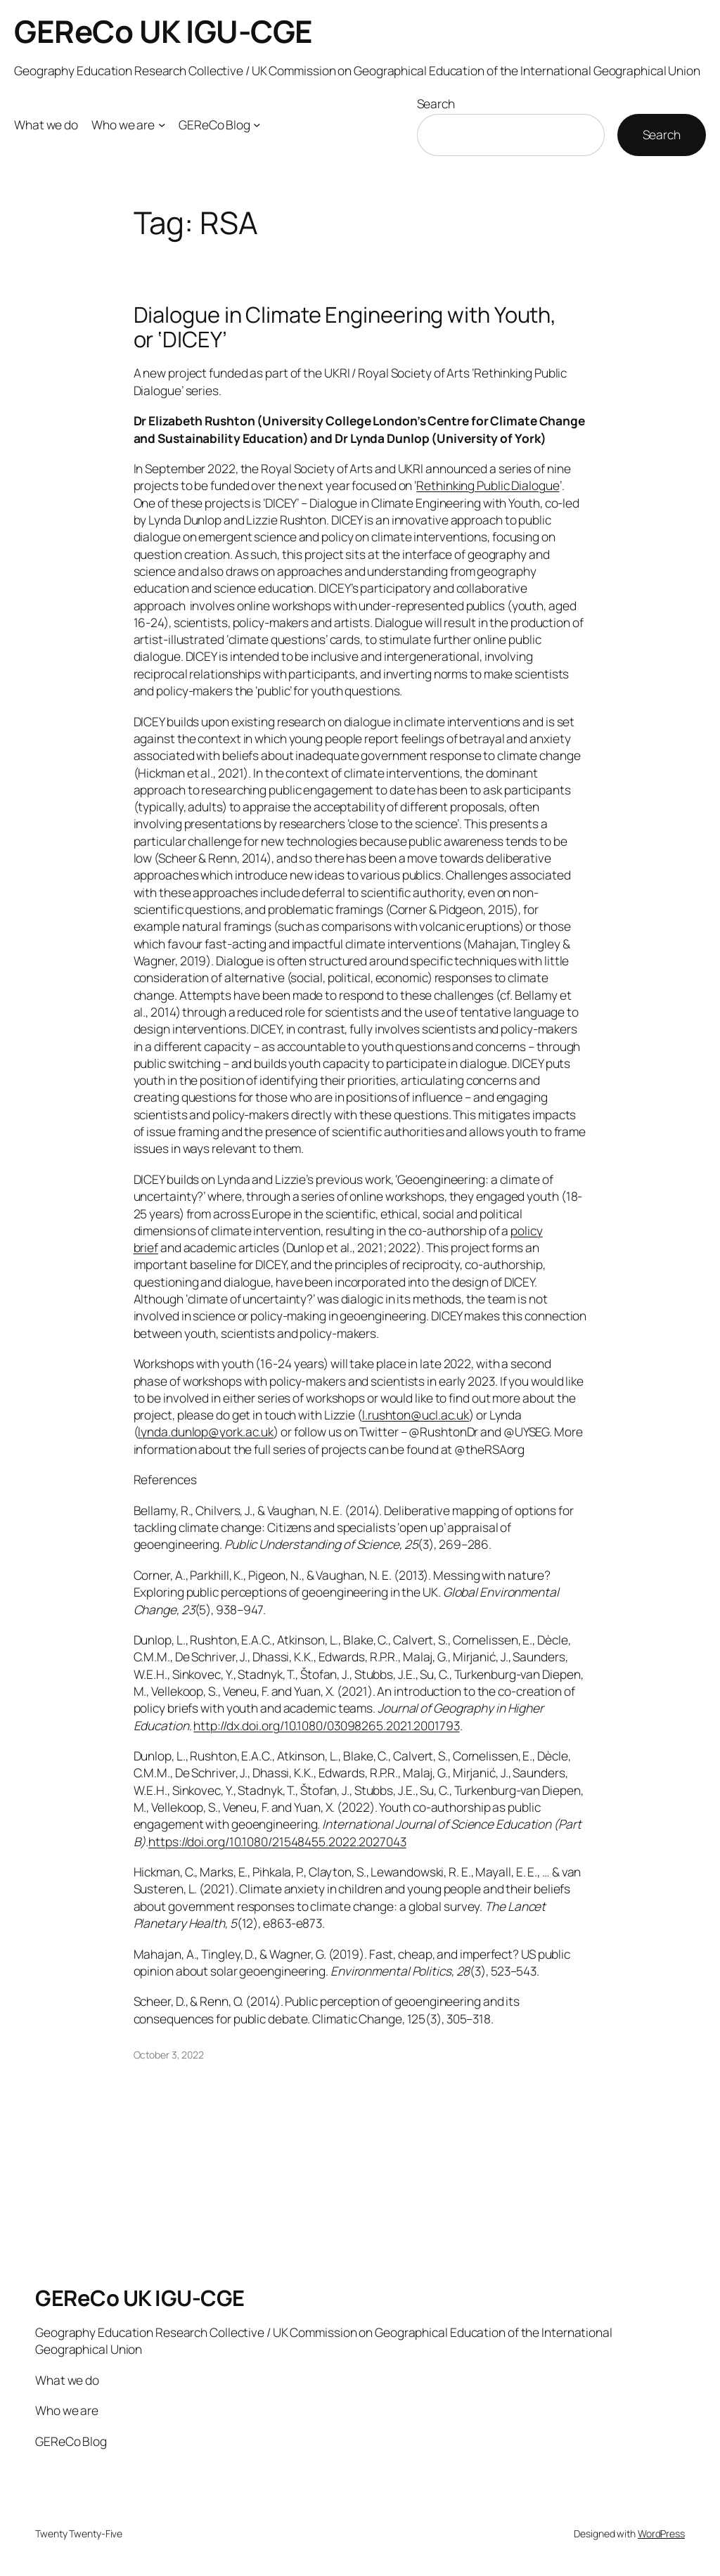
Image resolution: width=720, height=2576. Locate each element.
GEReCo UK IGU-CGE (163, 31)
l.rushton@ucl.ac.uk (415, 1414)
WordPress (661, 2533)
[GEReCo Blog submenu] (256, 124)
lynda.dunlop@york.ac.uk (206, 1431)
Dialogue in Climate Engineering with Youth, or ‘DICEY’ (345, 326)
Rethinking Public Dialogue (487, 485)
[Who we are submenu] (161, 124)
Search (436, 103)
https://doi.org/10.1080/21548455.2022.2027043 (277, 1841)
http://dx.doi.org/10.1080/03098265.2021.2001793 (326, 1725)
